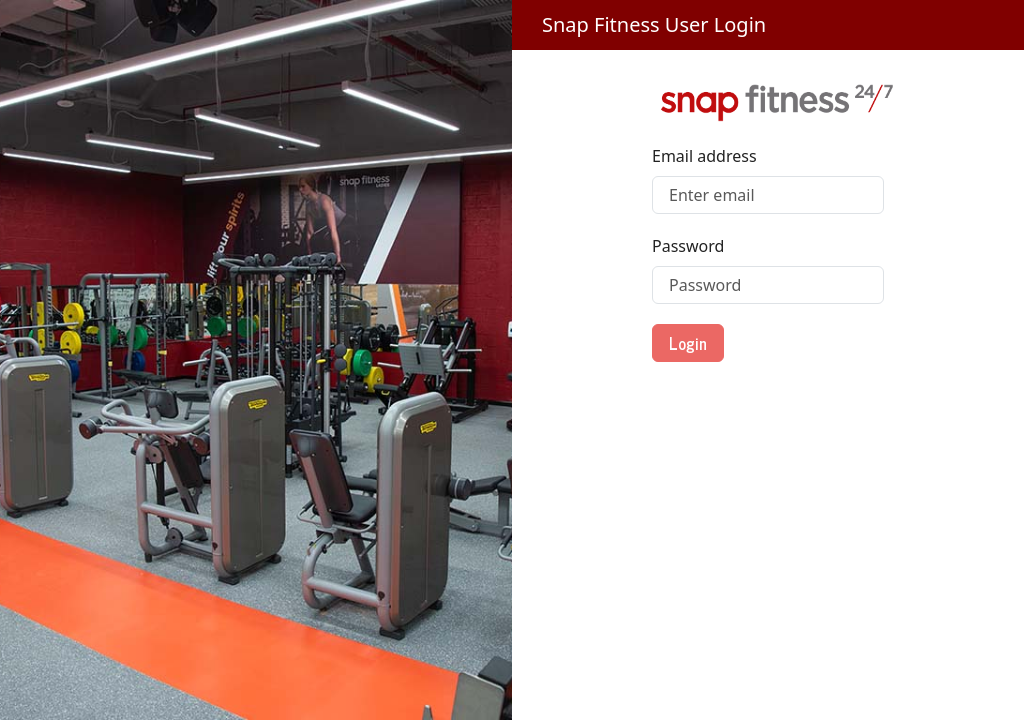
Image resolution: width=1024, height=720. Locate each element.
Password (688, 246)
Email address (704, 156)
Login (688, 343)
